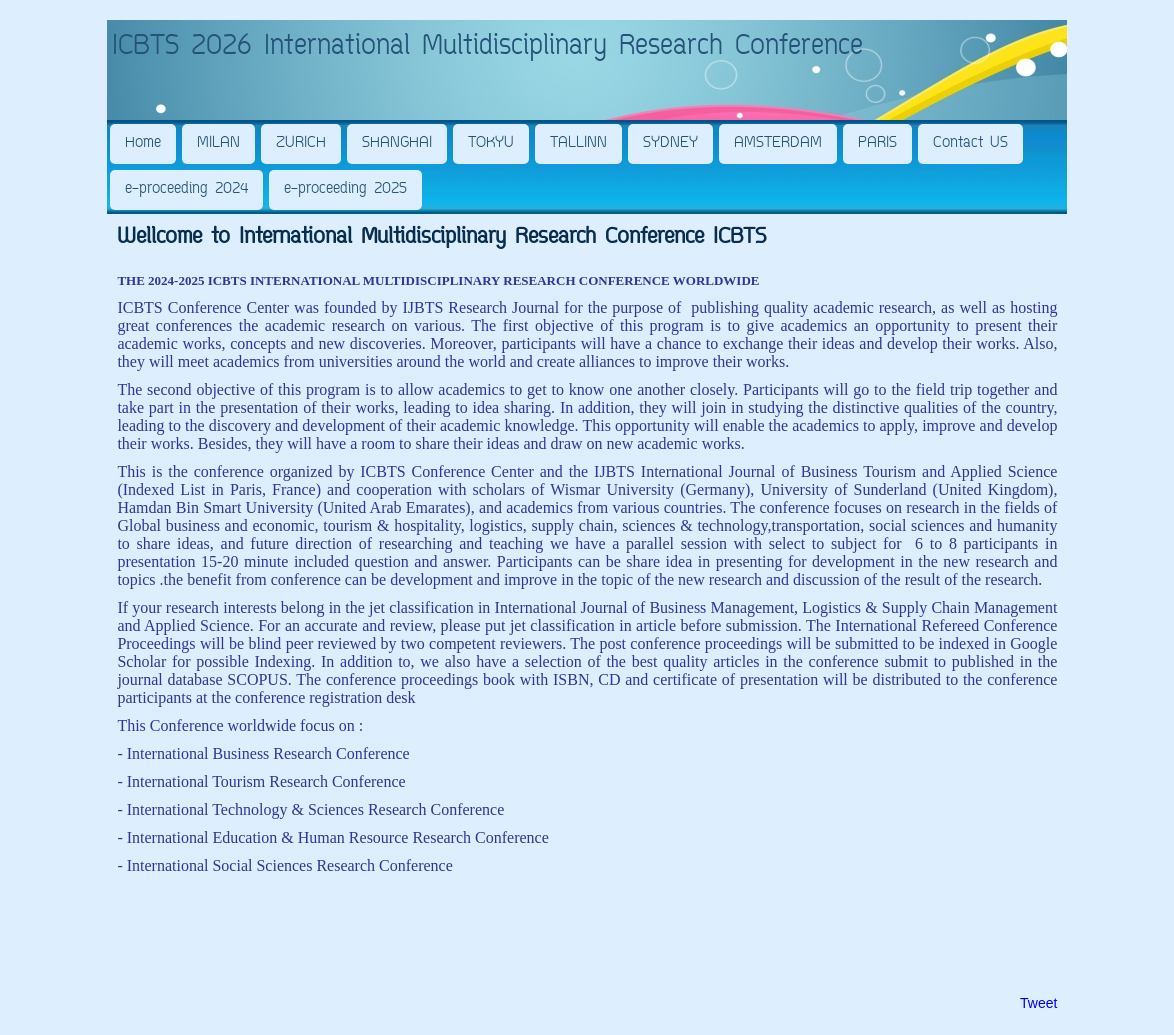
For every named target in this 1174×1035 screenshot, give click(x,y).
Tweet (1038, 1003)
